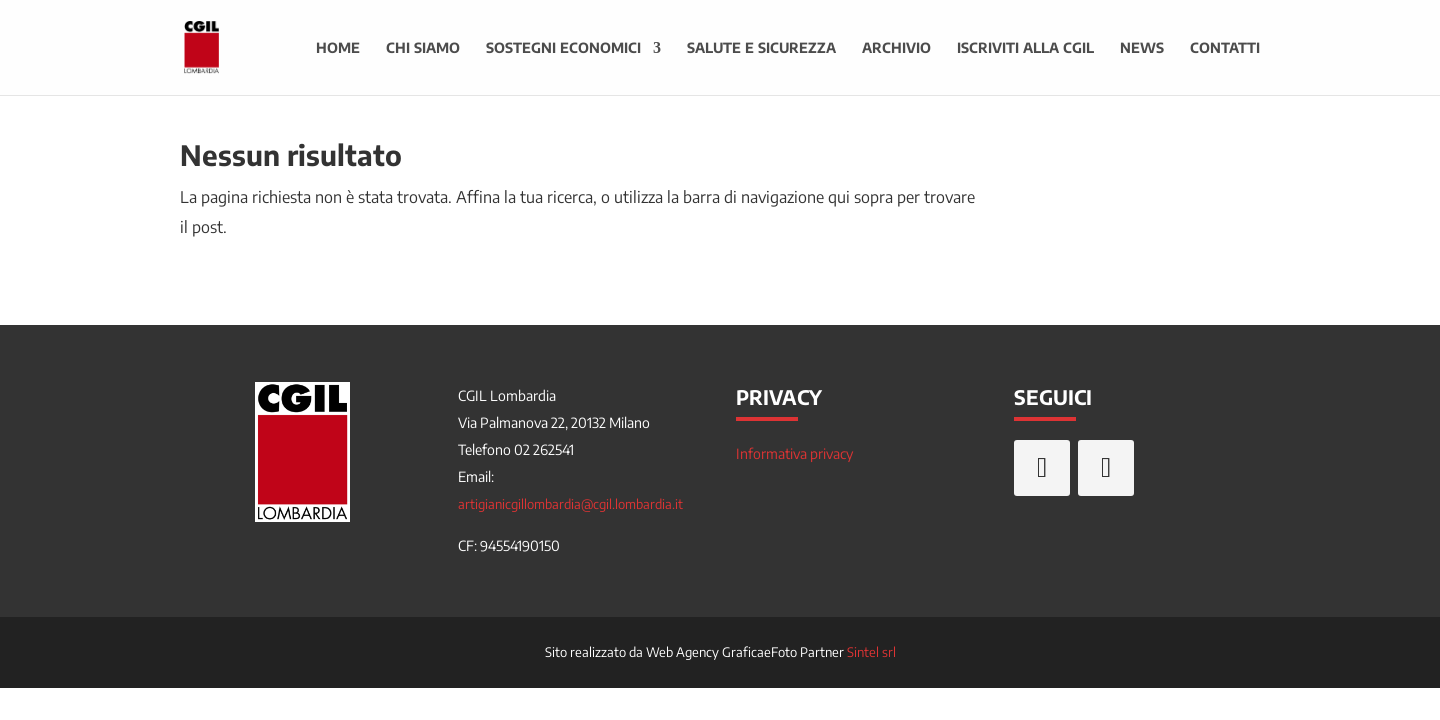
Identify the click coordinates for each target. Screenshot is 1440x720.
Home (338, 48)
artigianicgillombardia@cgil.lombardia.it (570, 504)
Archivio (896, 48)
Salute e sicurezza (761, 48)
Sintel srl (871, 652)
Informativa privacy (794, 453)
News (1142, 48)
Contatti (1225, 48)
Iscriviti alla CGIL (1025, 48)
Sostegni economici (563, 48)
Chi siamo (423, 48)
